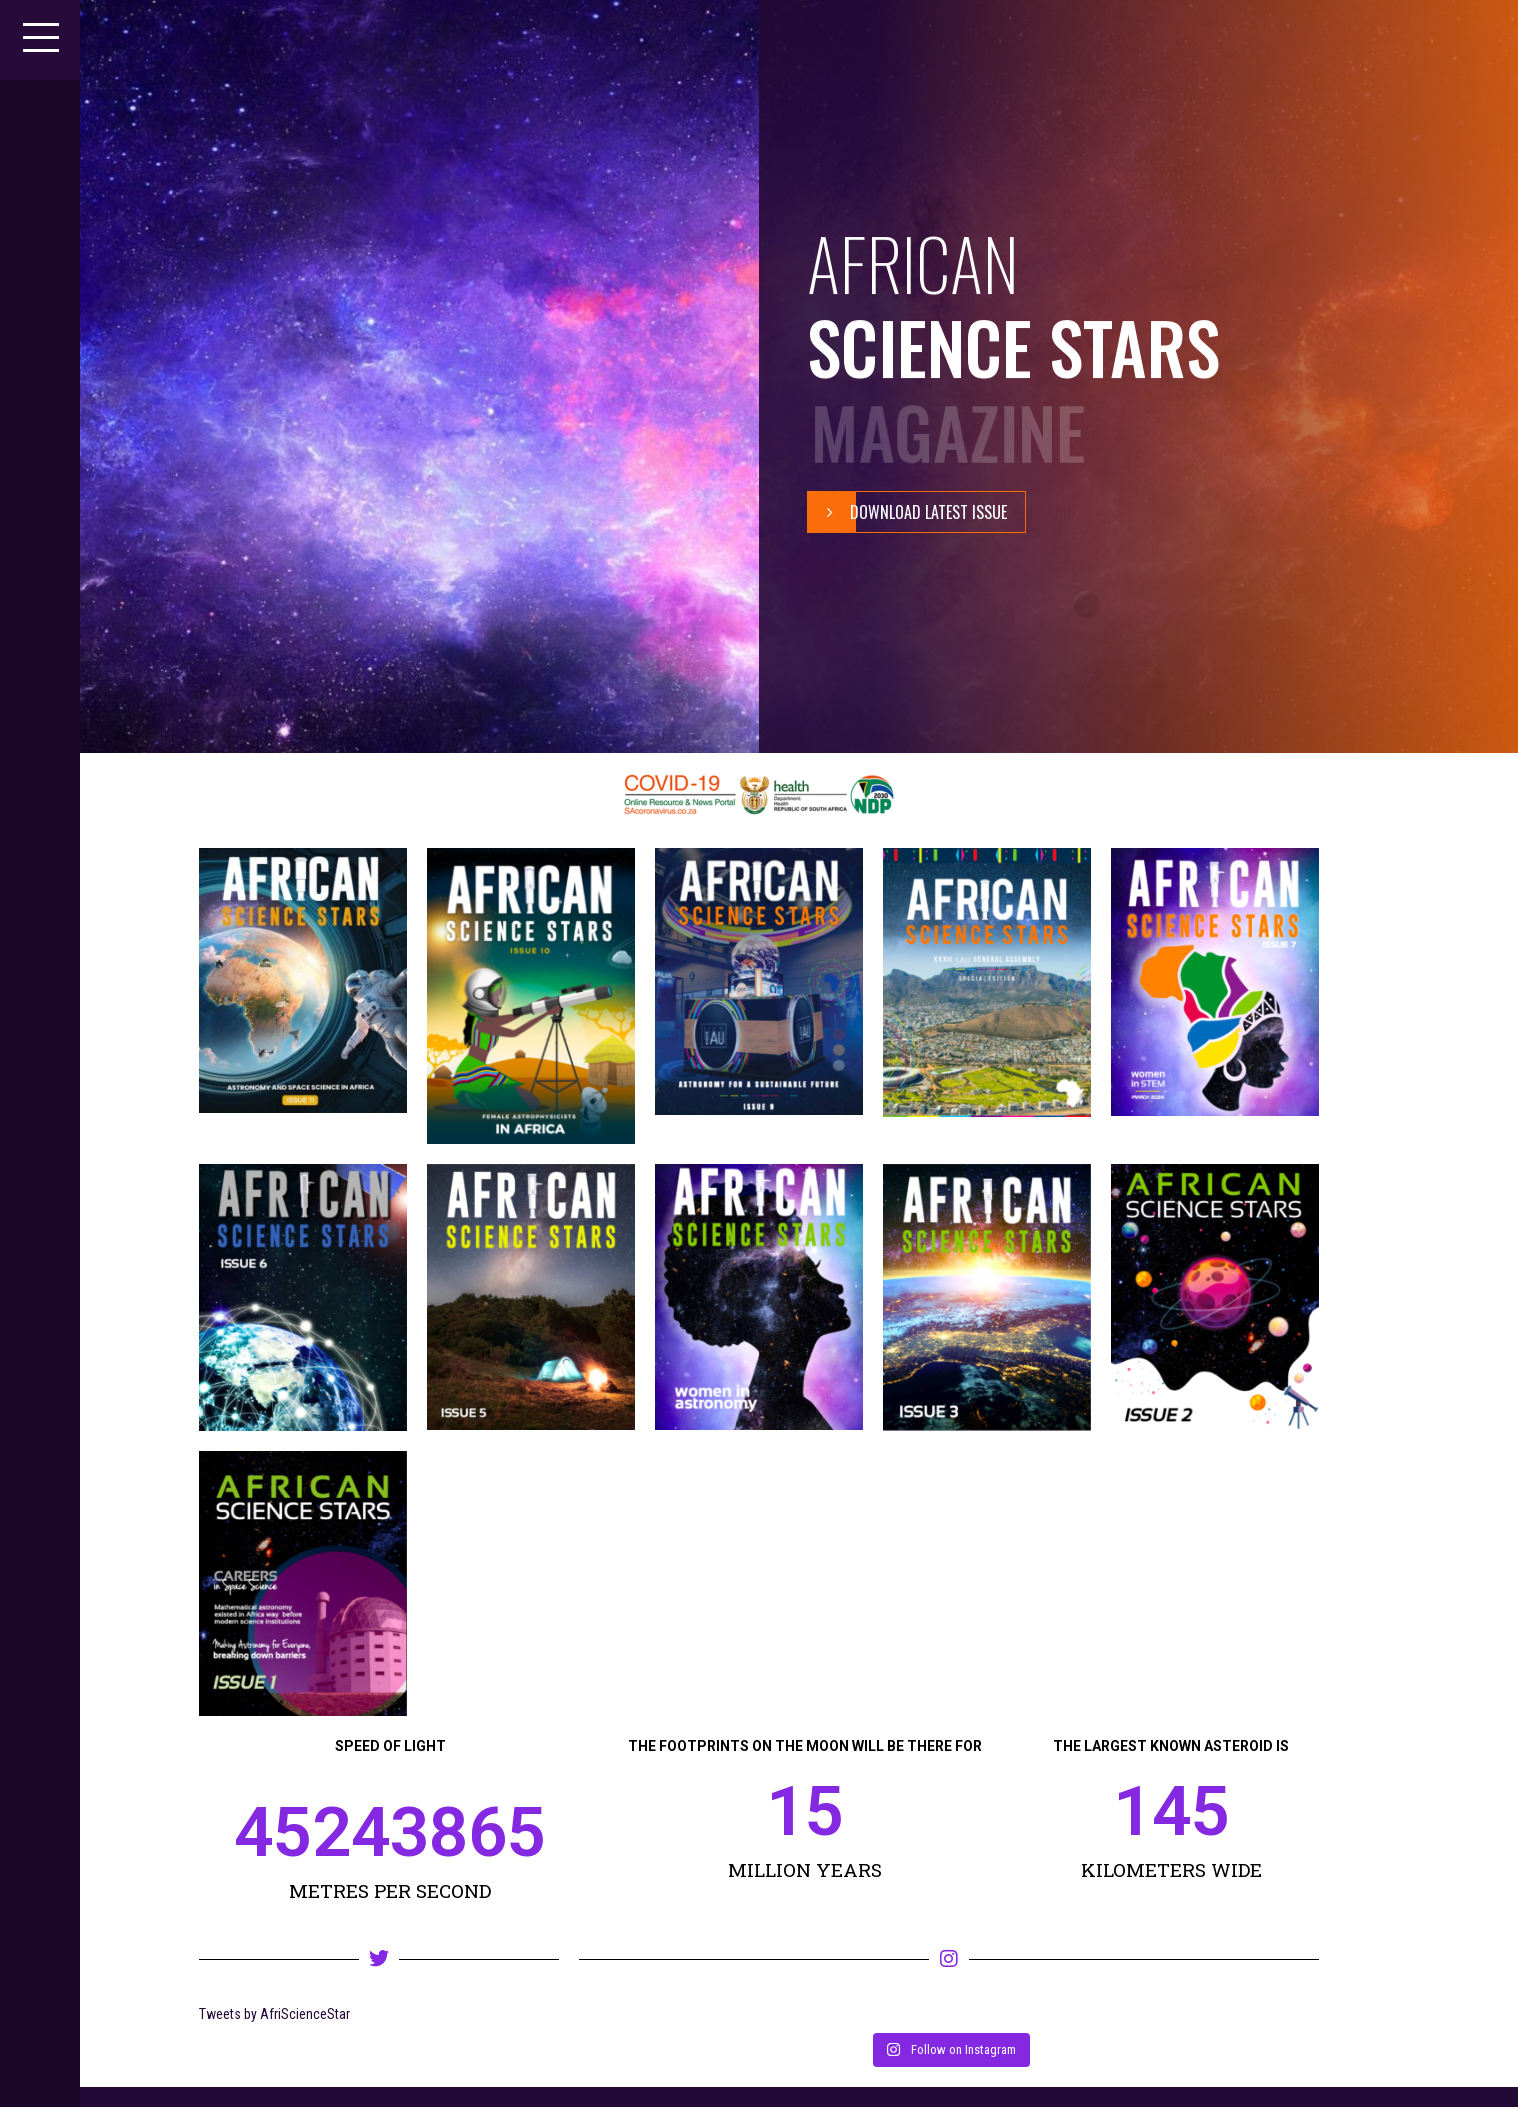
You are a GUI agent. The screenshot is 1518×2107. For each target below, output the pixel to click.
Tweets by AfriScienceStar (274, 2014)
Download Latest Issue (907, 512)
